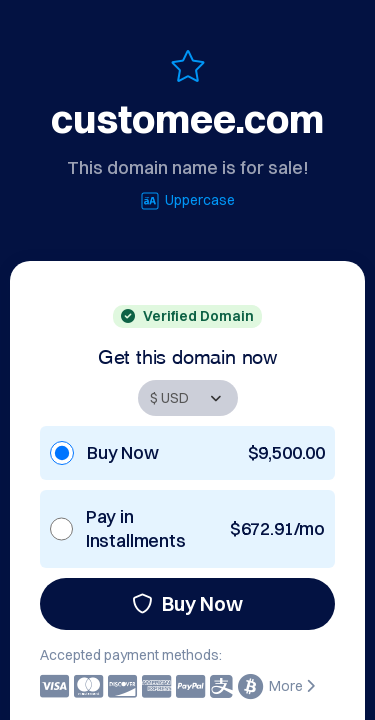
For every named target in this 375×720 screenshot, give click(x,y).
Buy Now (187, 603)
